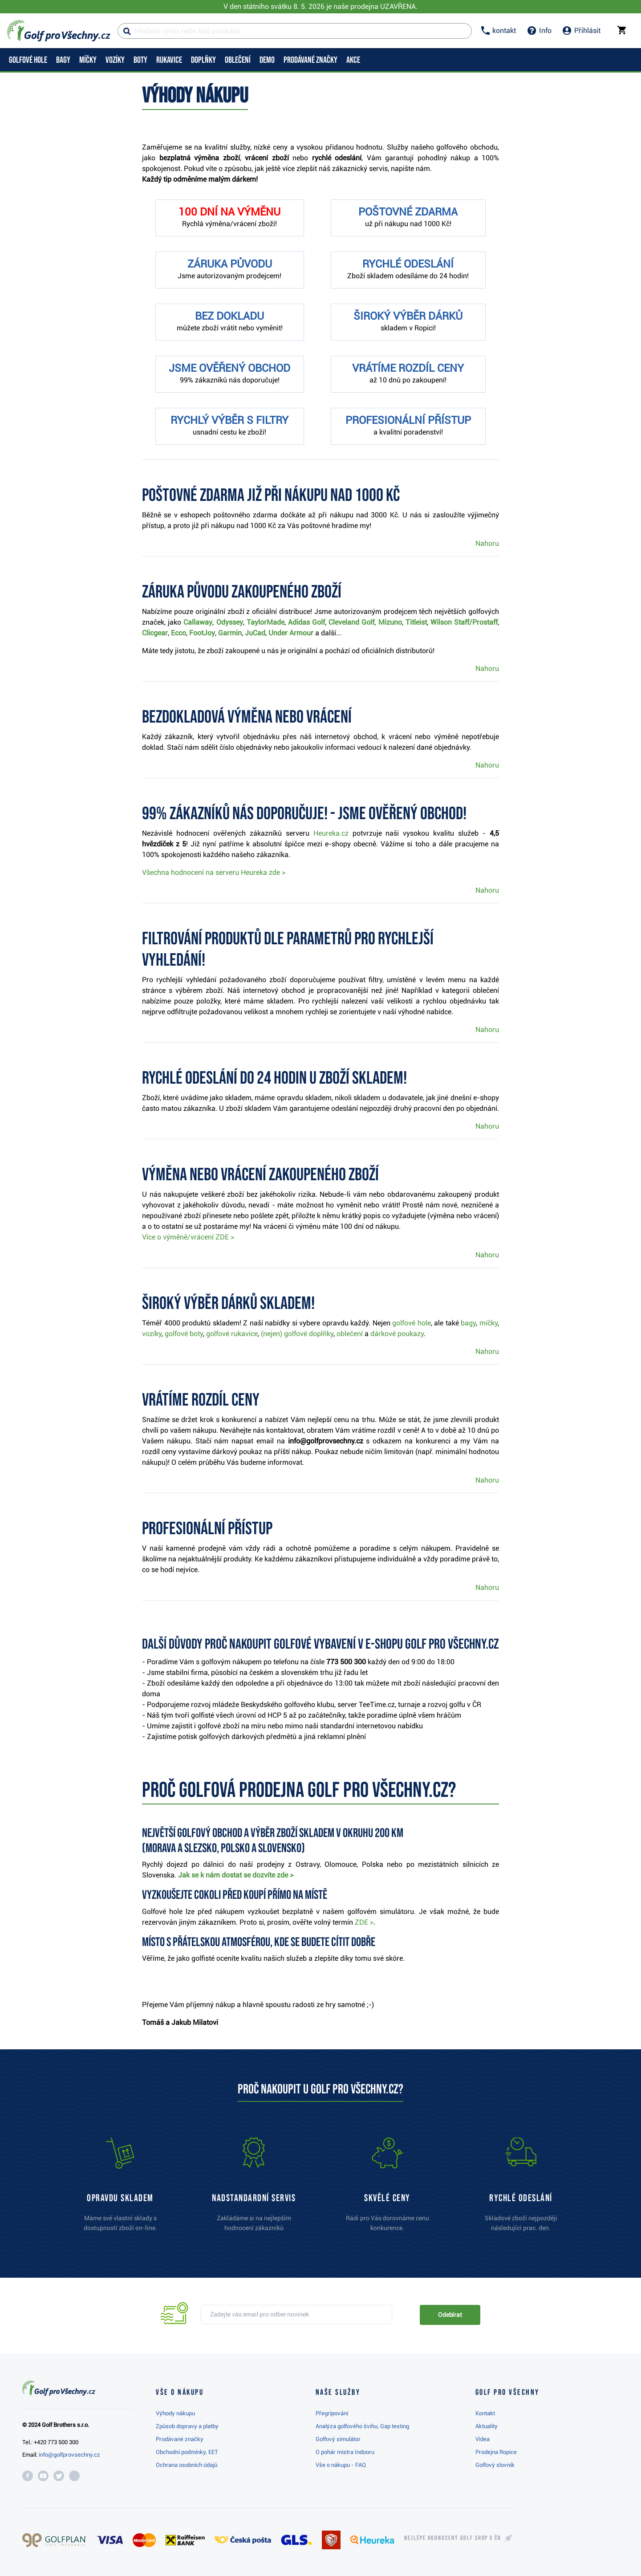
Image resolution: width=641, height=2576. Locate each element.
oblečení (351, 1333)
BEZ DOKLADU (229, 316)
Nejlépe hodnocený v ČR (452, 2538)
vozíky (152, 1333)
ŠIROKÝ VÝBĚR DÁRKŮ (407, 316)
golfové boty (184, 1333)
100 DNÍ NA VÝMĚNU (229, 212)
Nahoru (487, 543)
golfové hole (411, 1323)
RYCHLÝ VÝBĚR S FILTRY (229, 420)
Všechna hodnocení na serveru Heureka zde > (213, 872)
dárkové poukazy (397, 1333)
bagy (468, 1323)
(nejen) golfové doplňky (297, 1333)
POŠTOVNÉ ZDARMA (408, 212)
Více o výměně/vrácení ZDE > (188, 1237)
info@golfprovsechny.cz (69, 2454)
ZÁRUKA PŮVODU (229, 264)
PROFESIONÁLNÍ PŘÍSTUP (408, 420)
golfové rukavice (232, 1333)
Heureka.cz (331, 833)
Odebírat (450, 2314)
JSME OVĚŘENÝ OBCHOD (229, 368)
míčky (488, 1323)
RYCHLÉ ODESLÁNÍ (408, 264)
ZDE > (364, 1922)
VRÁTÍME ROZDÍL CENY (408, 368)
